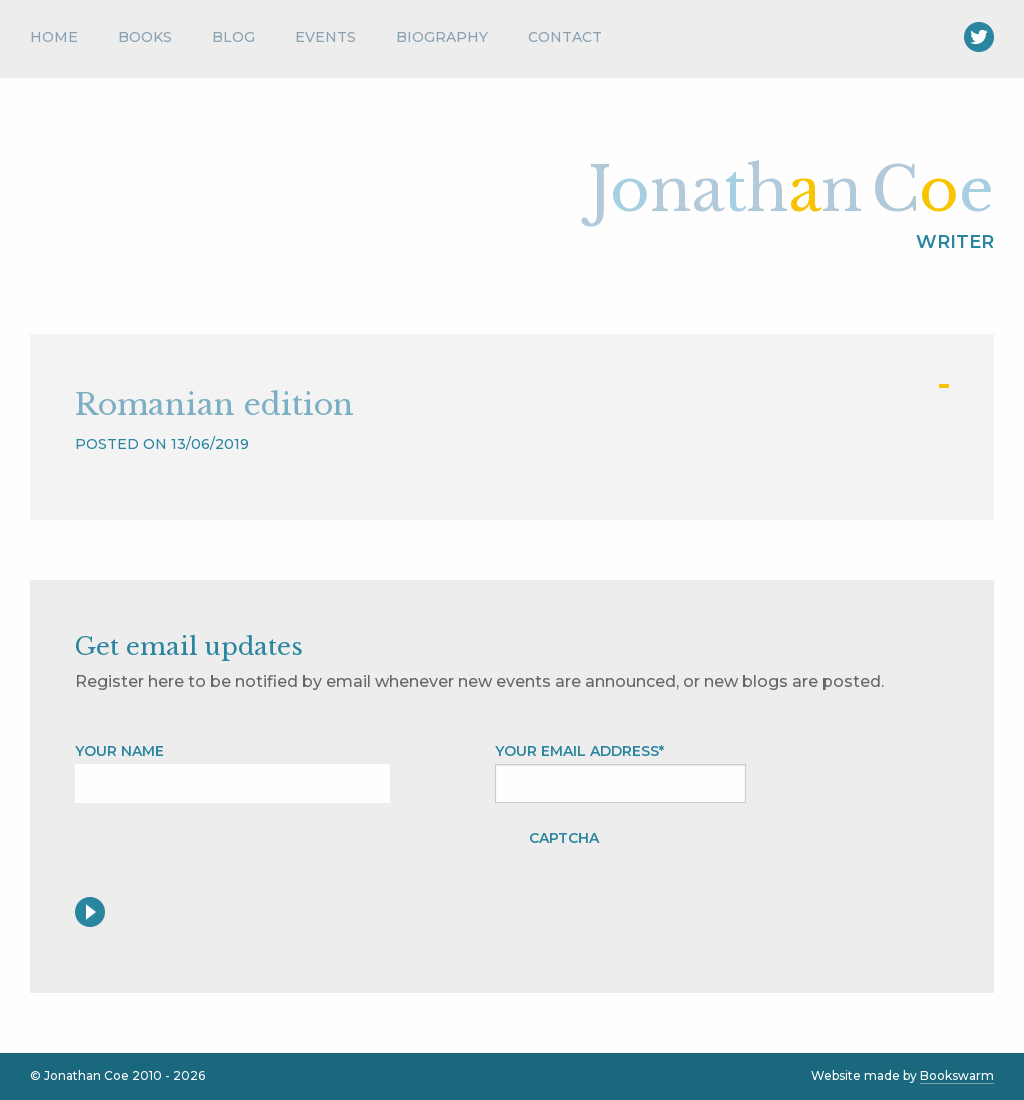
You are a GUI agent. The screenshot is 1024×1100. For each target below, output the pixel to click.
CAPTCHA (564, 838)
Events (325, 37)
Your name (119, 751)
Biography (442, 37)
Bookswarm (957, 1075)
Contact (565, 37)
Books (145, 37)
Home (54, 37)
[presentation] (771, 858)
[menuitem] (64, 42)
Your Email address (579, 751)
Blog (233, 37)
